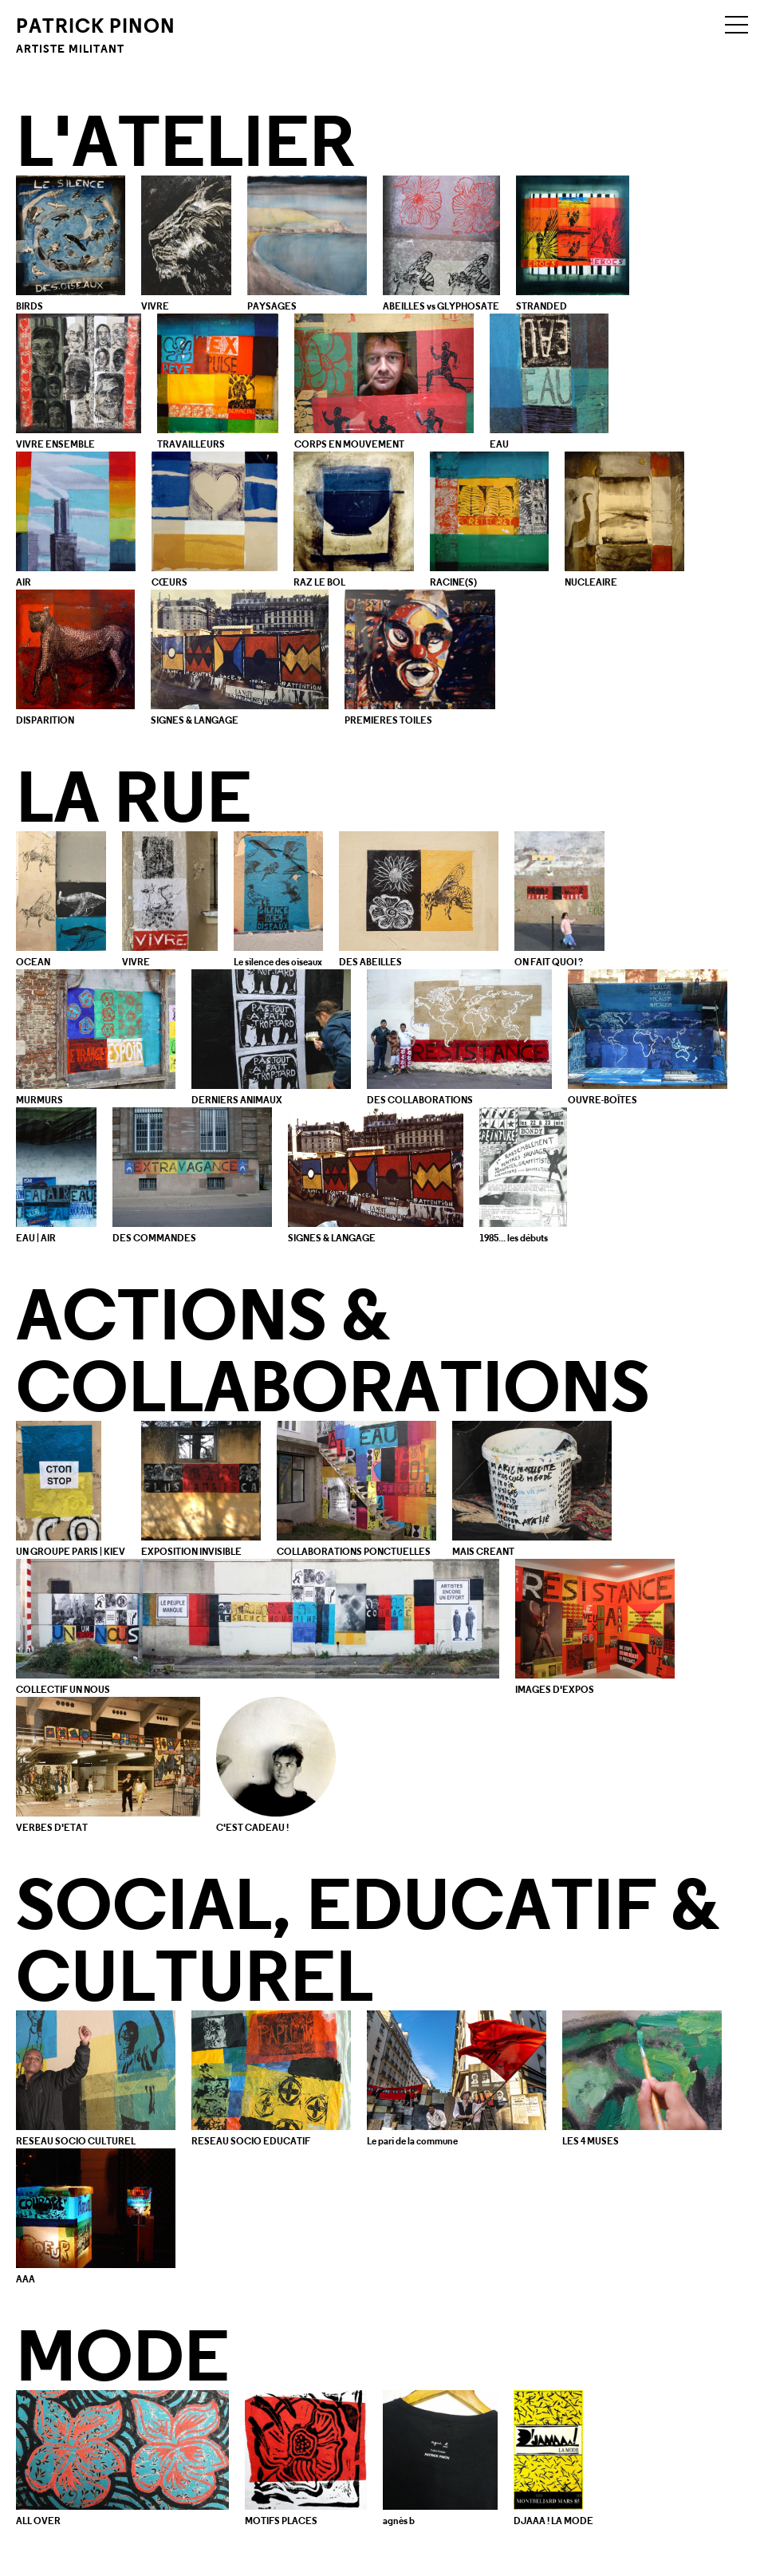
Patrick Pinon (95, 34)
